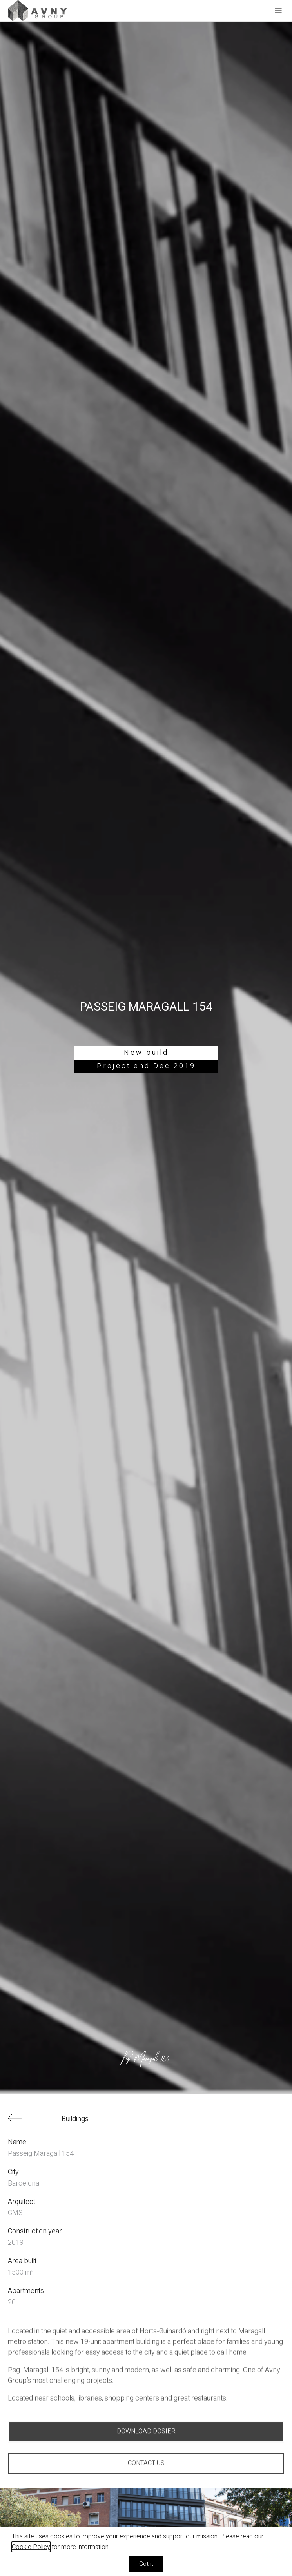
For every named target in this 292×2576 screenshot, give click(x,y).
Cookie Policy (31, 2547)
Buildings (75, 2119)
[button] (278, 10)
